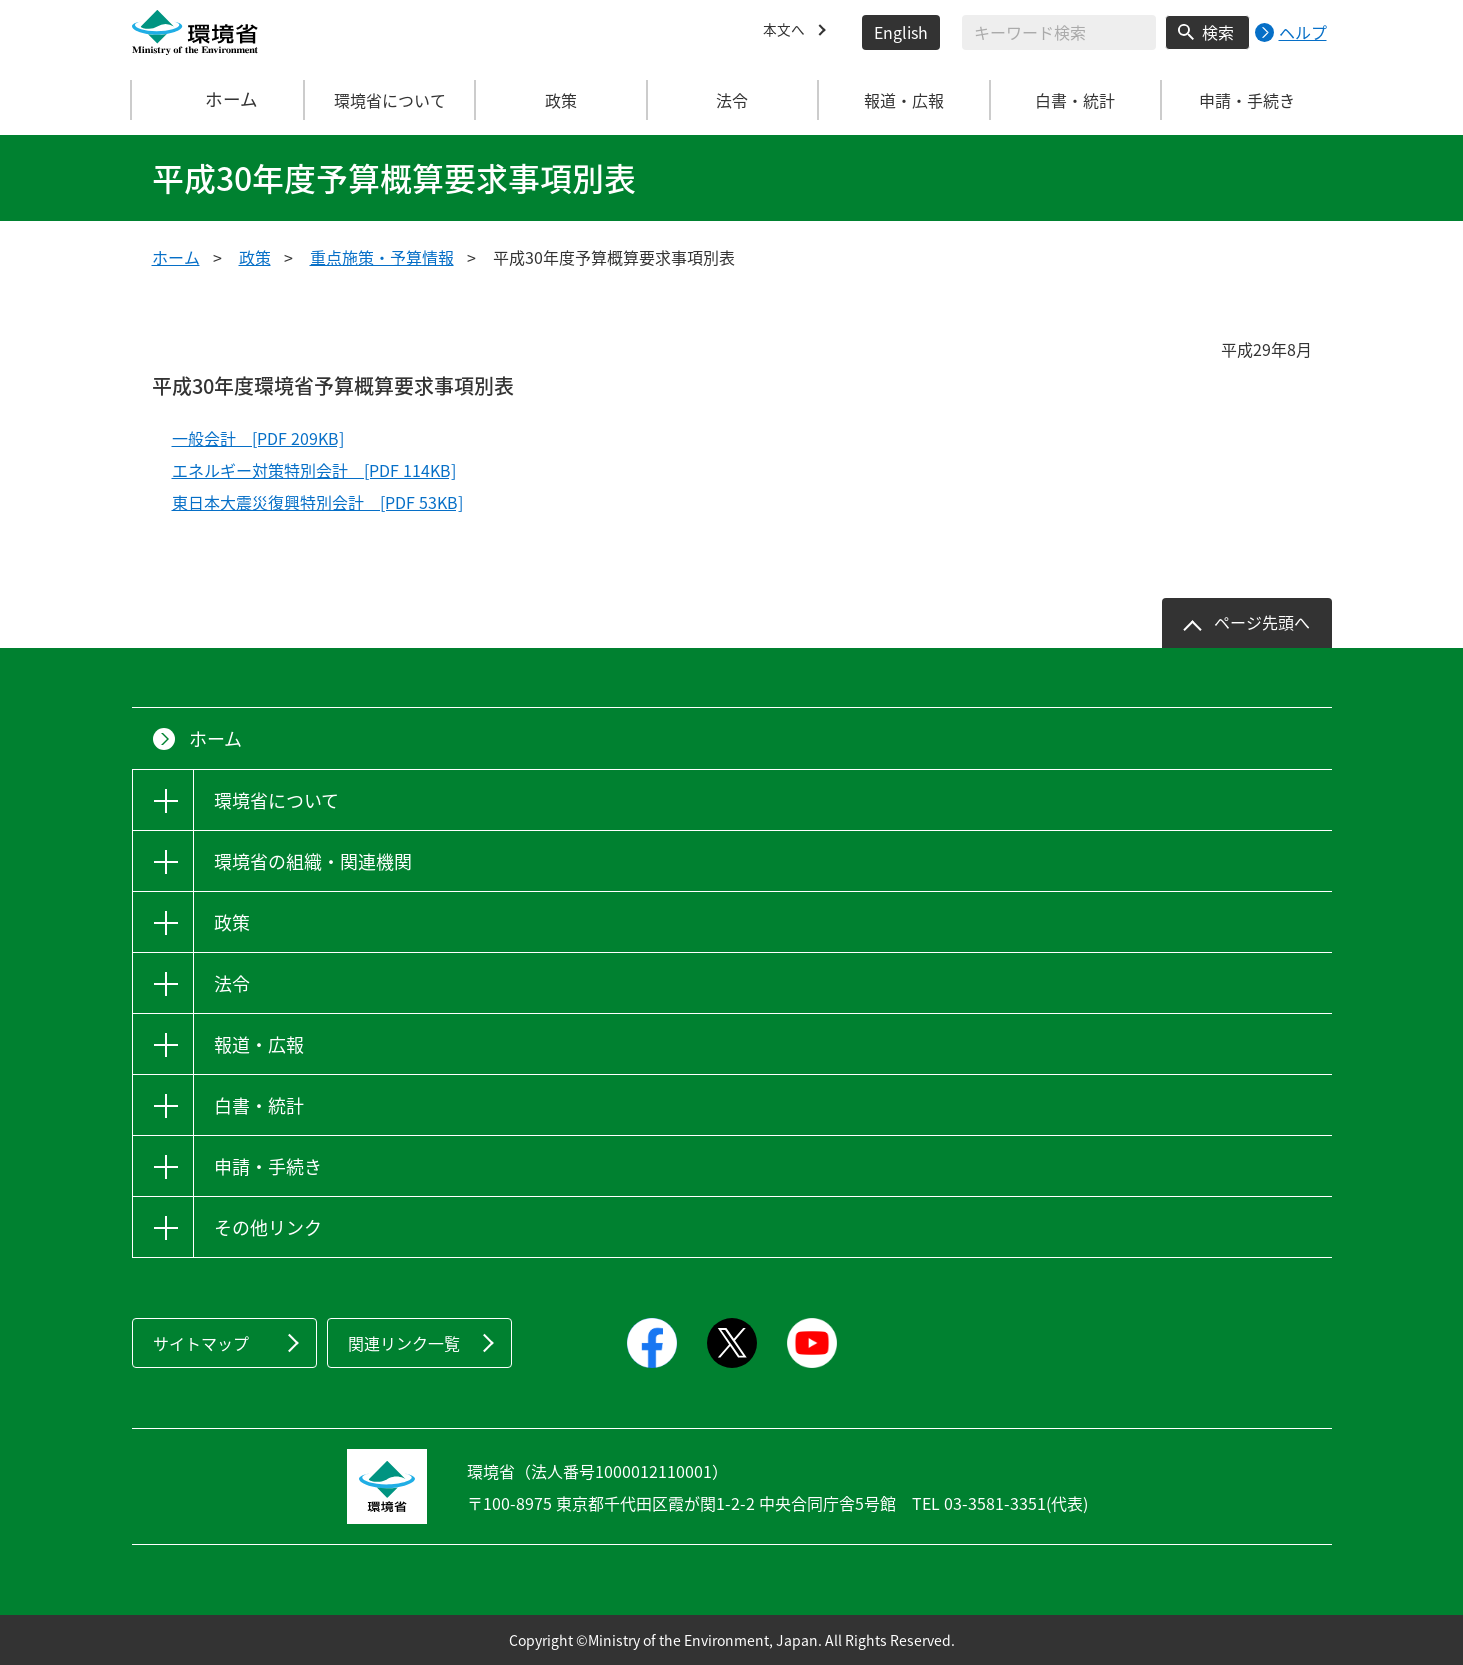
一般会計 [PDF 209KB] (258, 438)
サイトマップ (201, 1343)
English (901, 32)
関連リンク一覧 (404, 1343)
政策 (255, 257)
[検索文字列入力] (1059, 32)
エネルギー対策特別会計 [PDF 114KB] (314, 470)
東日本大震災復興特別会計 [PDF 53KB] (317, 502)
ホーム (218, 100)
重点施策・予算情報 (382, 257)
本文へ (787, 32)
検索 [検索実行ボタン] (1218, 32)
